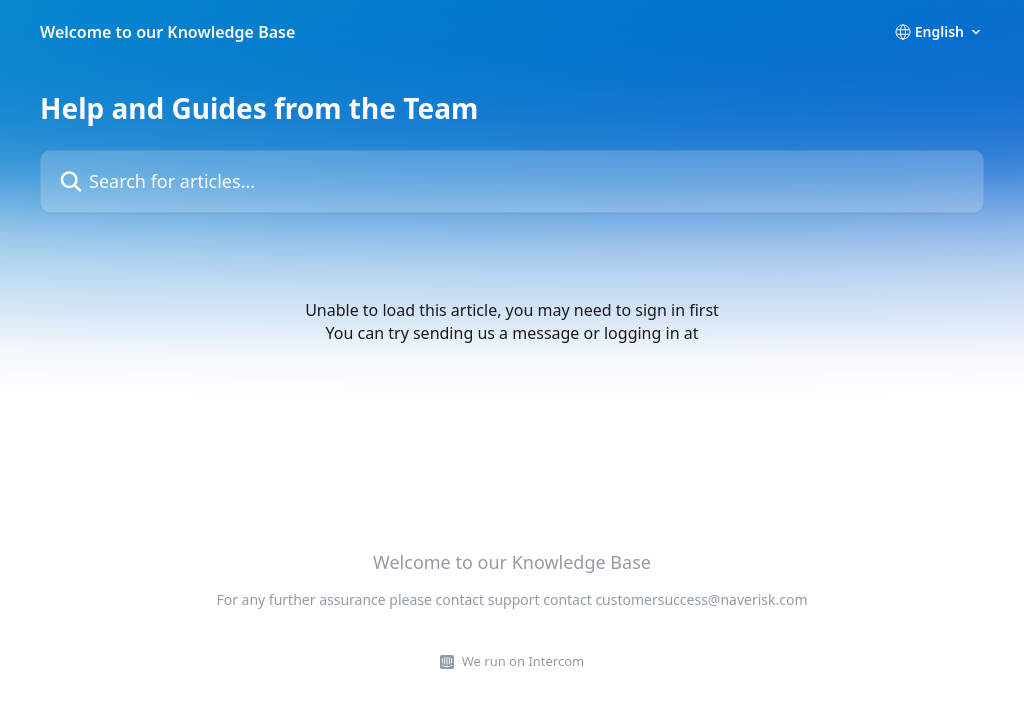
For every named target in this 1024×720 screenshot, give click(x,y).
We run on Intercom (523, 661)
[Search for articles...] (512, 181)
